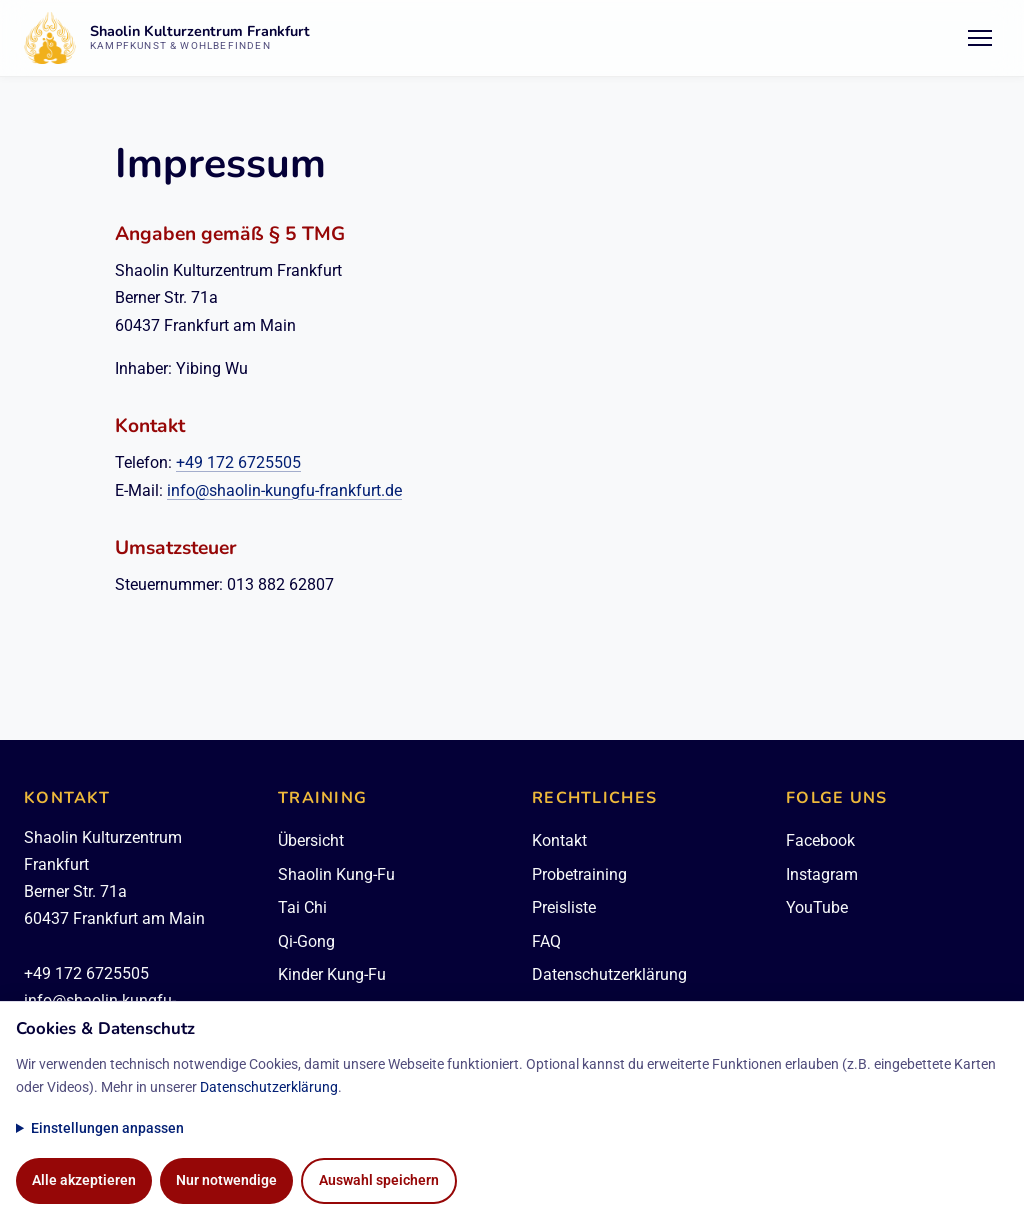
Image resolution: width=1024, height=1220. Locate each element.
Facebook (820, 840)
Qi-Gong (306, 941)
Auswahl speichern (379, 1180)
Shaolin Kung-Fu (336, 874)
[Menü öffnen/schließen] (980, 38)
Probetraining (579, 874)
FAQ (546, 941)
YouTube (817, 907)
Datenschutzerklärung (609, 974)
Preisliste (564, 907)
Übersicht (311, 840)
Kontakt (559, 840)
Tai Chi (302, 907)
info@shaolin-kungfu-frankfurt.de (284, 490)
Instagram (822, 874)
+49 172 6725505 (238, 462)
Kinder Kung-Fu (332, 974)
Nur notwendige (226, 1180)
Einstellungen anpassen (107, 1128)
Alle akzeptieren (84, 1180)
